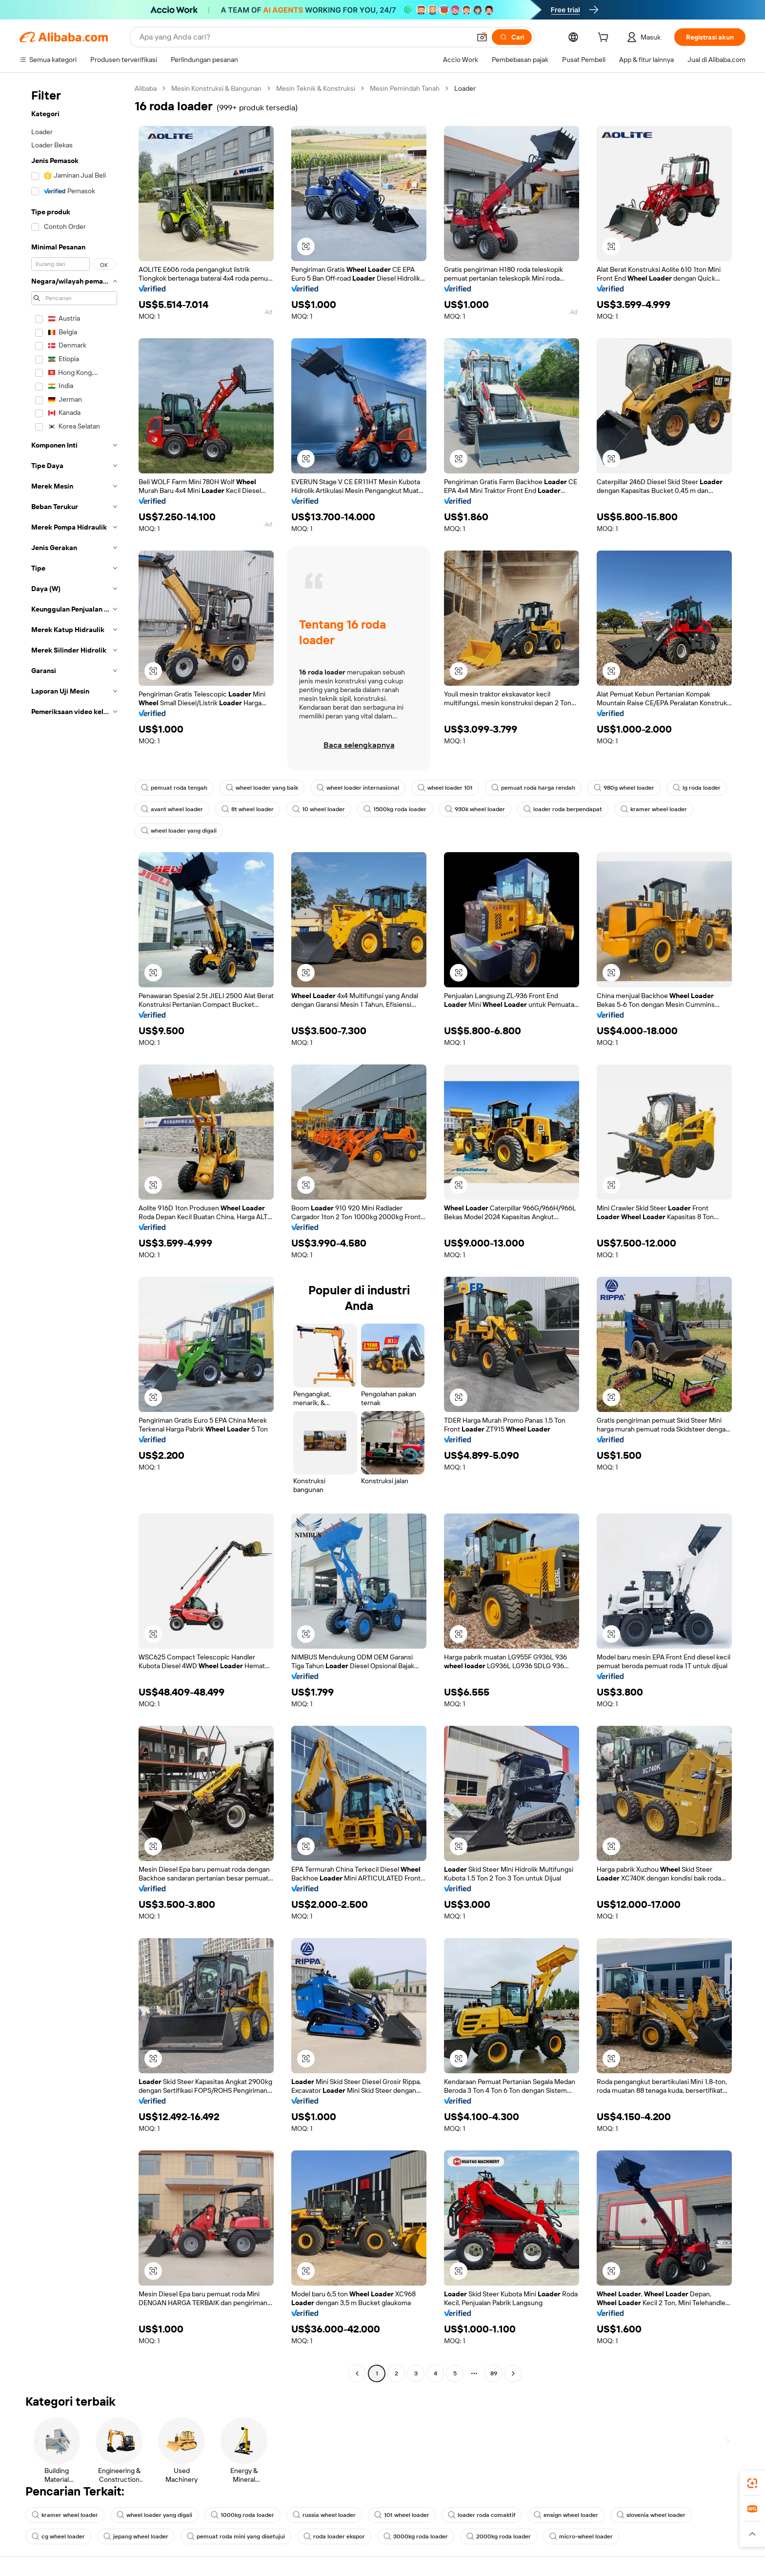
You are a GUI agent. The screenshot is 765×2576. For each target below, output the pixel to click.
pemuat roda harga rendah (533, 788)
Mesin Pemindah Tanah (405, 88)
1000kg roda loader (242, 2515)
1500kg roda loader (394, 809)
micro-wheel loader (581, 2536)
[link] (752, 2483)
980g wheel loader (624, 788)
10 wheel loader (318, 809)
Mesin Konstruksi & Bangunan (216, 88)
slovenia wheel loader (651, 2515)
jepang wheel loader (135, 2536)
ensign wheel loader (566, 2515)
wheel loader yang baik (262, 788)
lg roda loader (697, 788)
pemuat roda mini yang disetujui (236, 2536)
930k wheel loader (475, 809)
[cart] (605, 38)
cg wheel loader (58, 2536)
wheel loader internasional (358, 788)
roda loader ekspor (334, 2536)
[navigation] (74, 1232)
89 (493, 2373)
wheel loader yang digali (179, 831)
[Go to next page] (513, 2373)
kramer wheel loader (654, 809)
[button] (482, 37)
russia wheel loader (324, 2515)
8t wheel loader (247, 809)
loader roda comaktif (481, 2515)
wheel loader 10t (445, 788)
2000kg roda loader (498, 2536)
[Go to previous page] (357, 2373)
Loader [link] (465, 88)
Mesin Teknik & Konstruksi (315, 88)
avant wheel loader (172, 809)
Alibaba (146, 88)
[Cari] (512, 37)
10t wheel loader (401, 2515)
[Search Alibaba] (304, 37)
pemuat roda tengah (174, 788)
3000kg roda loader (415, 2536)
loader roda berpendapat (562, 809)
